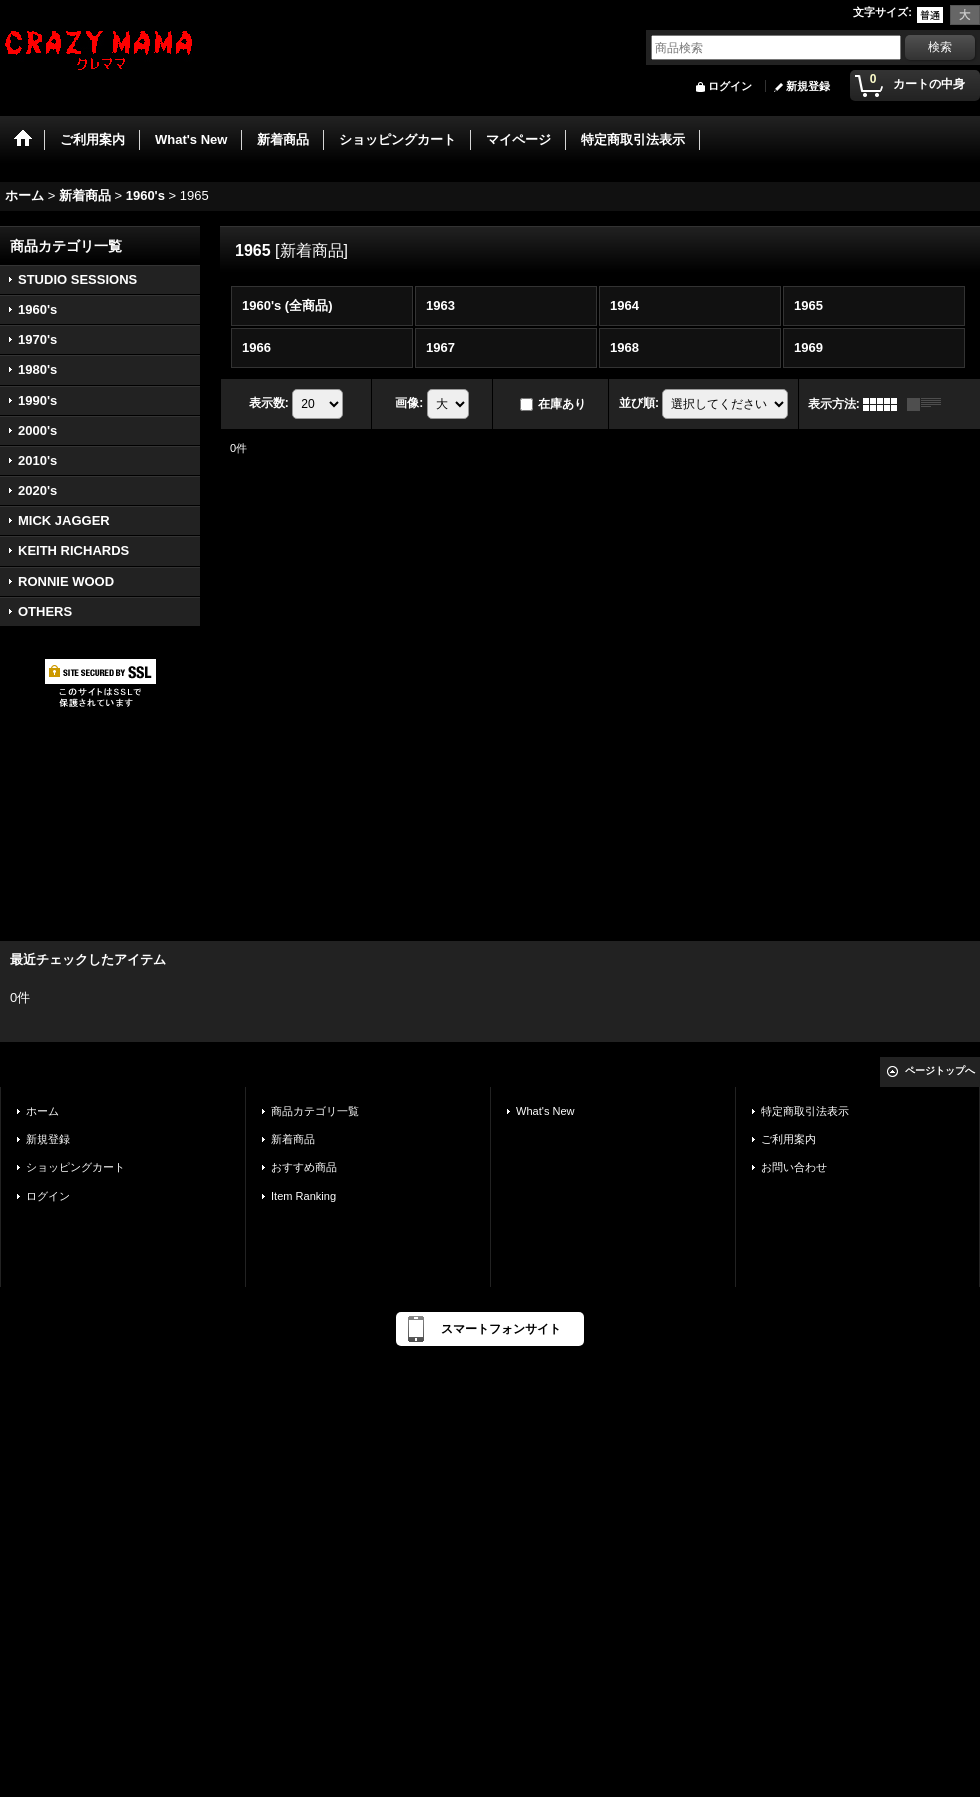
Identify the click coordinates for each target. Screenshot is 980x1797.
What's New (545, 1111)
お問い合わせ (794, 1167)
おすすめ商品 (304, 1167)
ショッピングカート (75, 1167)
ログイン (730, 86)
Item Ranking (303, 1196)
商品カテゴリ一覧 (315, 1111)
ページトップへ (940, 1070)
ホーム (42, 1111)
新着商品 (293, 1139)
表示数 (269, 403)
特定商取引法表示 (805, 1111)
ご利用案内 (788, 1139)
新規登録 (808, 86)
